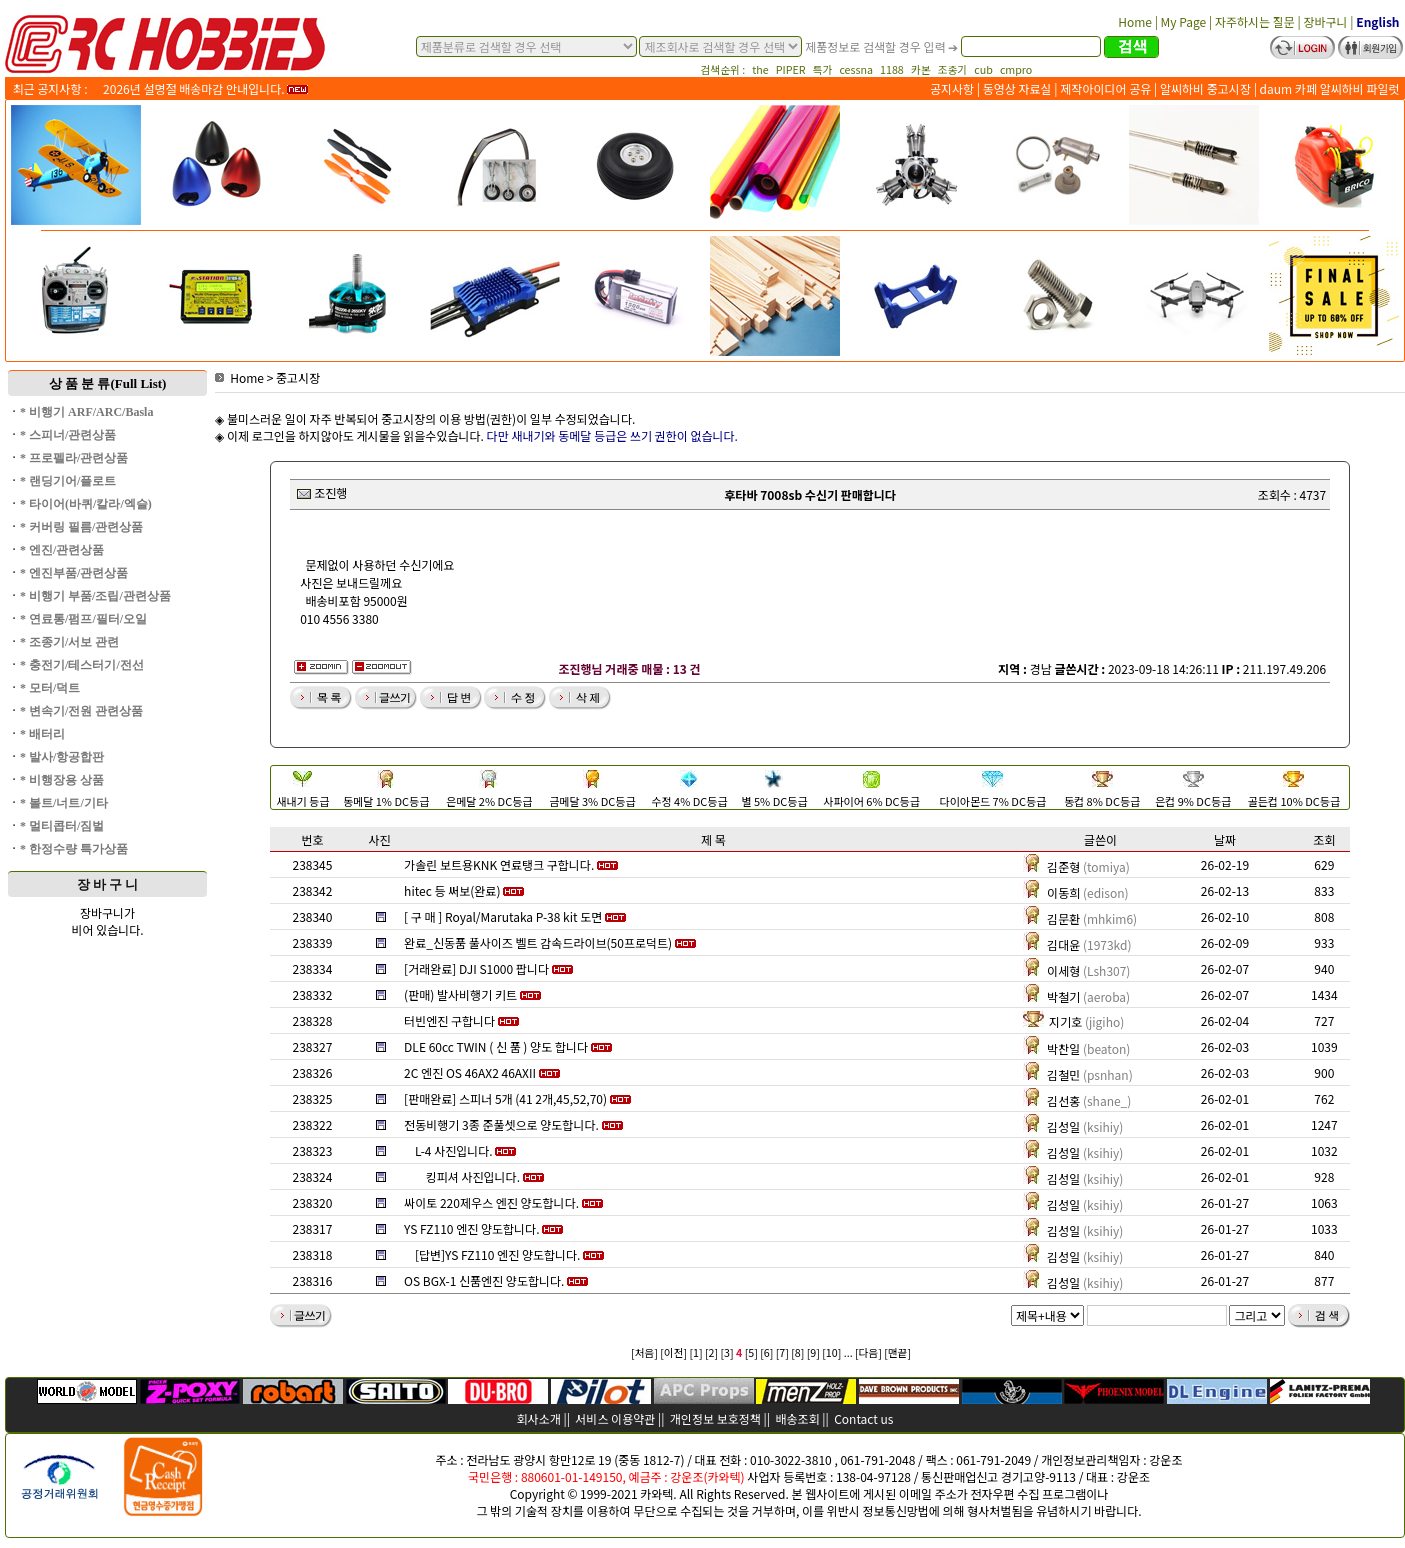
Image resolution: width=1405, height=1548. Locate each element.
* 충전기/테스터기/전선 (82, 665)
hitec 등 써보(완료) (452, 890)
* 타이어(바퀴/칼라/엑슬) (86, 504)
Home (239, 377)
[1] (695, 1352)
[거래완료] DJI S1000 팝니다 (476, 968)
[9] (813, 1352)
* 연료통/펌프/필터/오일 (83, 619)
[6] (766, 1352)
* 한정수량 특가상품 (74, 849)
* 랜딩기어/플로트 (68, 481)
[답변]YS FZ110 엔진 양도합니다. (498, 1254)
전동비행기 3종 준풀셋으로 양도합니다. (501, 1124)
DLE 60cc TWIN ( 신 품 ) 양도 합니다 (496, 1046)
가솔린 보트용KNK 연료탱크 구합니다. (499, 864)
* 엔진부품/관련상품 (74, 573)
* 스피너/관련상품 (68, 435)
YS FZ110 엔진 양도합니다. (471, 1228)
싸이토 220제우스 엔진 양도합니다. (491, 1202)
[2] (711, 1352)
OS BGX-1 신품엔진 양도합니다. (484, 1280)
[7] (782, 1352)
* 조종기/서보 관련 (69, 642)
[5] (751, 1352)
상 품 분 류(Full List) (108, 383)
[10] (831, 1352)
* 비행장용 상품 (62, 780)
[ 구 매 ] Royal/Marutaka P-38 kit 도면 (503, 916)
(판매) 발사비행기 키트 (460, 994)
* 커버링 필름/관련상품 (81, 527)
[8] (797, 1352)
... (848, 1352)
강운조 (1165, 1459)
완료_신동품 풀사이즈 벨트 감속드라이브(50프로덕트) (538, 942)
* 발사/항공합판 (62, 757)
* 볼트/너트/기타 (64, 803)
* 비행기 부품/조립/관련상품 (95, 596)
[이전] (673, 1352)
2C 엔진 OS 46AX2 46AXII (470, 1072)
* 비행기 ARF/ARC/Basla (86, 412)
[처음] (644, 1352)
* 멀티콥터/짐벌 (62, 826)
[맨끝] (897, 1352)
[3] (726, 1352)
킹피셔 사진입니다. (473, 1176)
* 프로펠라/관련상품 (74, 458)
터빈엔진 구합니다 (449, 1020)
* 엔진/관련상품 (62, 550)
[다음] (868, 1352)
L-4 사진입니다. (454, 1150)
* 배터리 (42, 734)
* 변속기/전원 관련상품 (81, 711)
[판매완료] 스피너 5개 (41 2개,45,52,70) (505, 1098)
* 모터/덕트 (50, 688)
